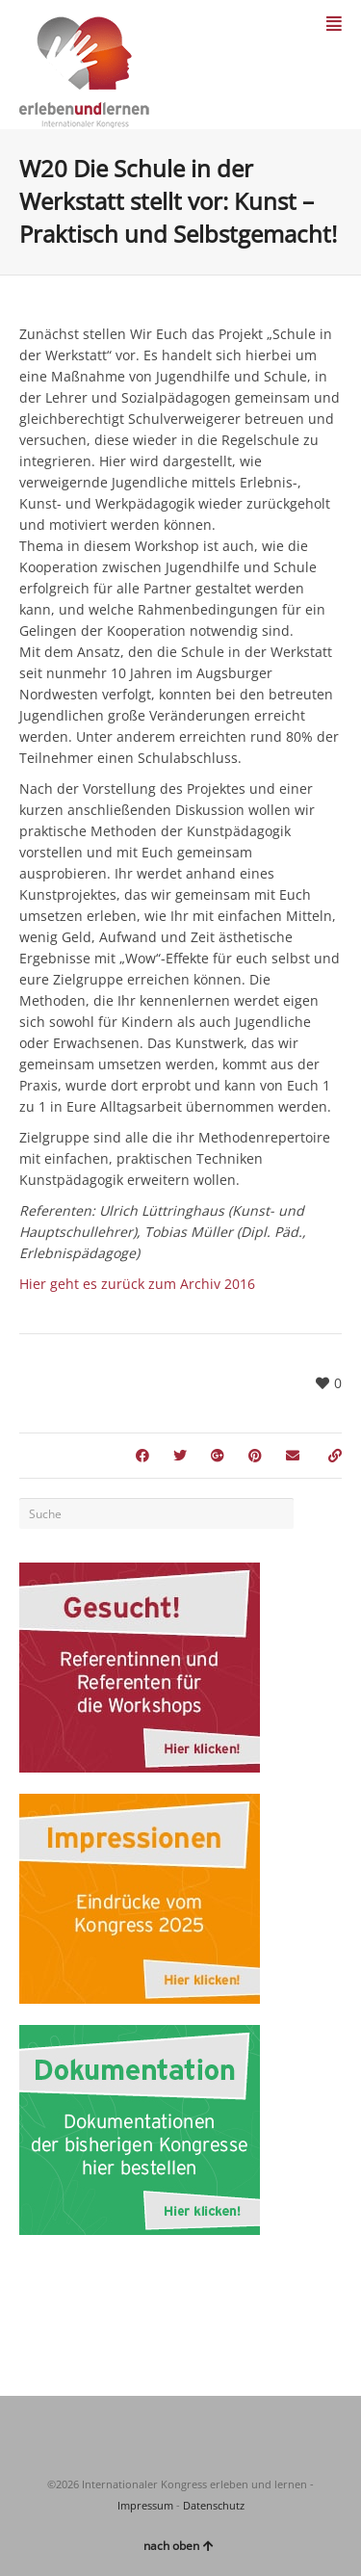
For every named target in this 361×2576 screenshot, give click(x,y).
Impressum (145, 2505)
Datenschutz (214, 2505)
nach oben (178, 2545)
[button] (34, 2541)
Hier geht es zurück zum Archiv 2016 (137, 1284)
